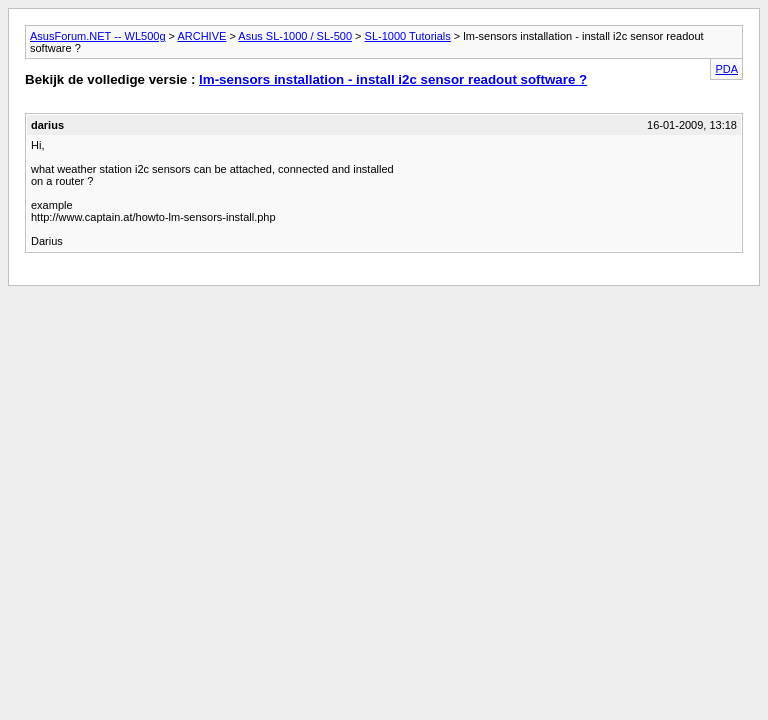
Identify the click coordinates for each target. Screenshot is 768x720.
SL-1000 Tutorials (408, 36)
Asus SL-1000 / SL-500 (295, 36)
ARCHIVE (201, 36)
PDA (726, 69)
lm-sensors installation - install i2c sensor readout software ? (393, 79)
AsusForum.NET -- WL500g (98, 36)
